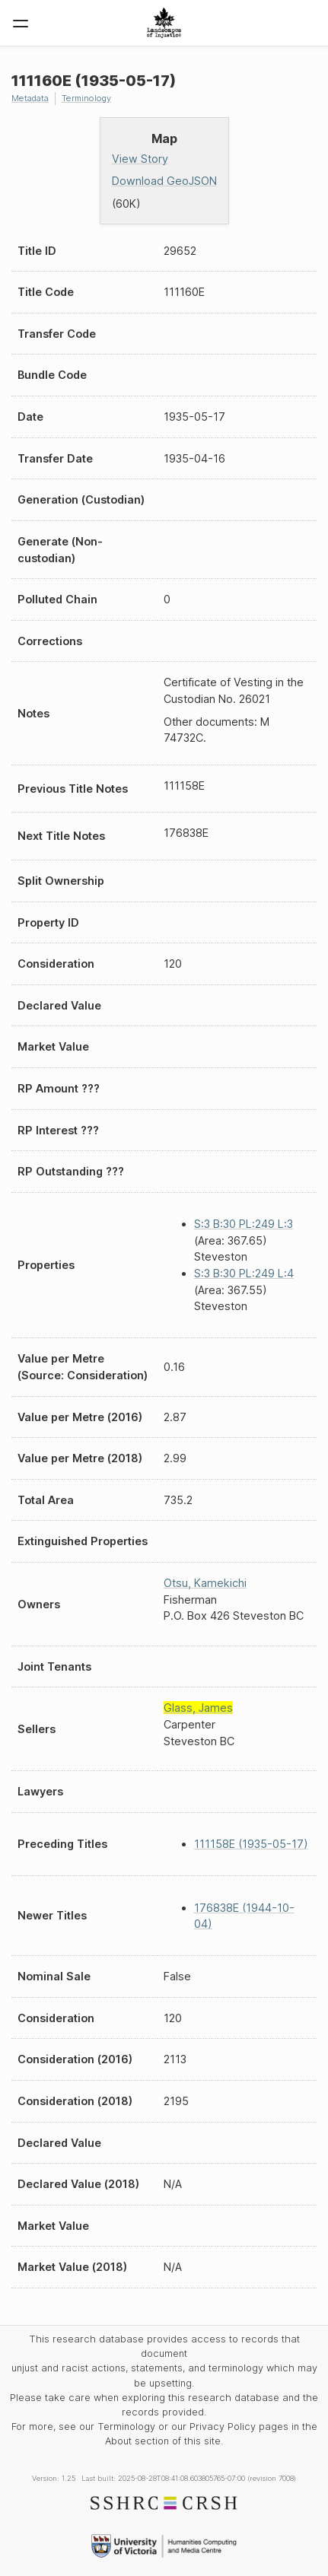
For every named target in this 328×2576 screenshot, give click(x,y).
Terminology (86, 98)
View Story (140, 158)
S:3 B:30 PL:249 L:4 (244, 1273)
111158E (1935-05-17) (251, 1843)
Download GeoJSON (164, 180)
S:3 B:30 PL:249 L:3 (243, 1223)
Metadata (30, 98)
